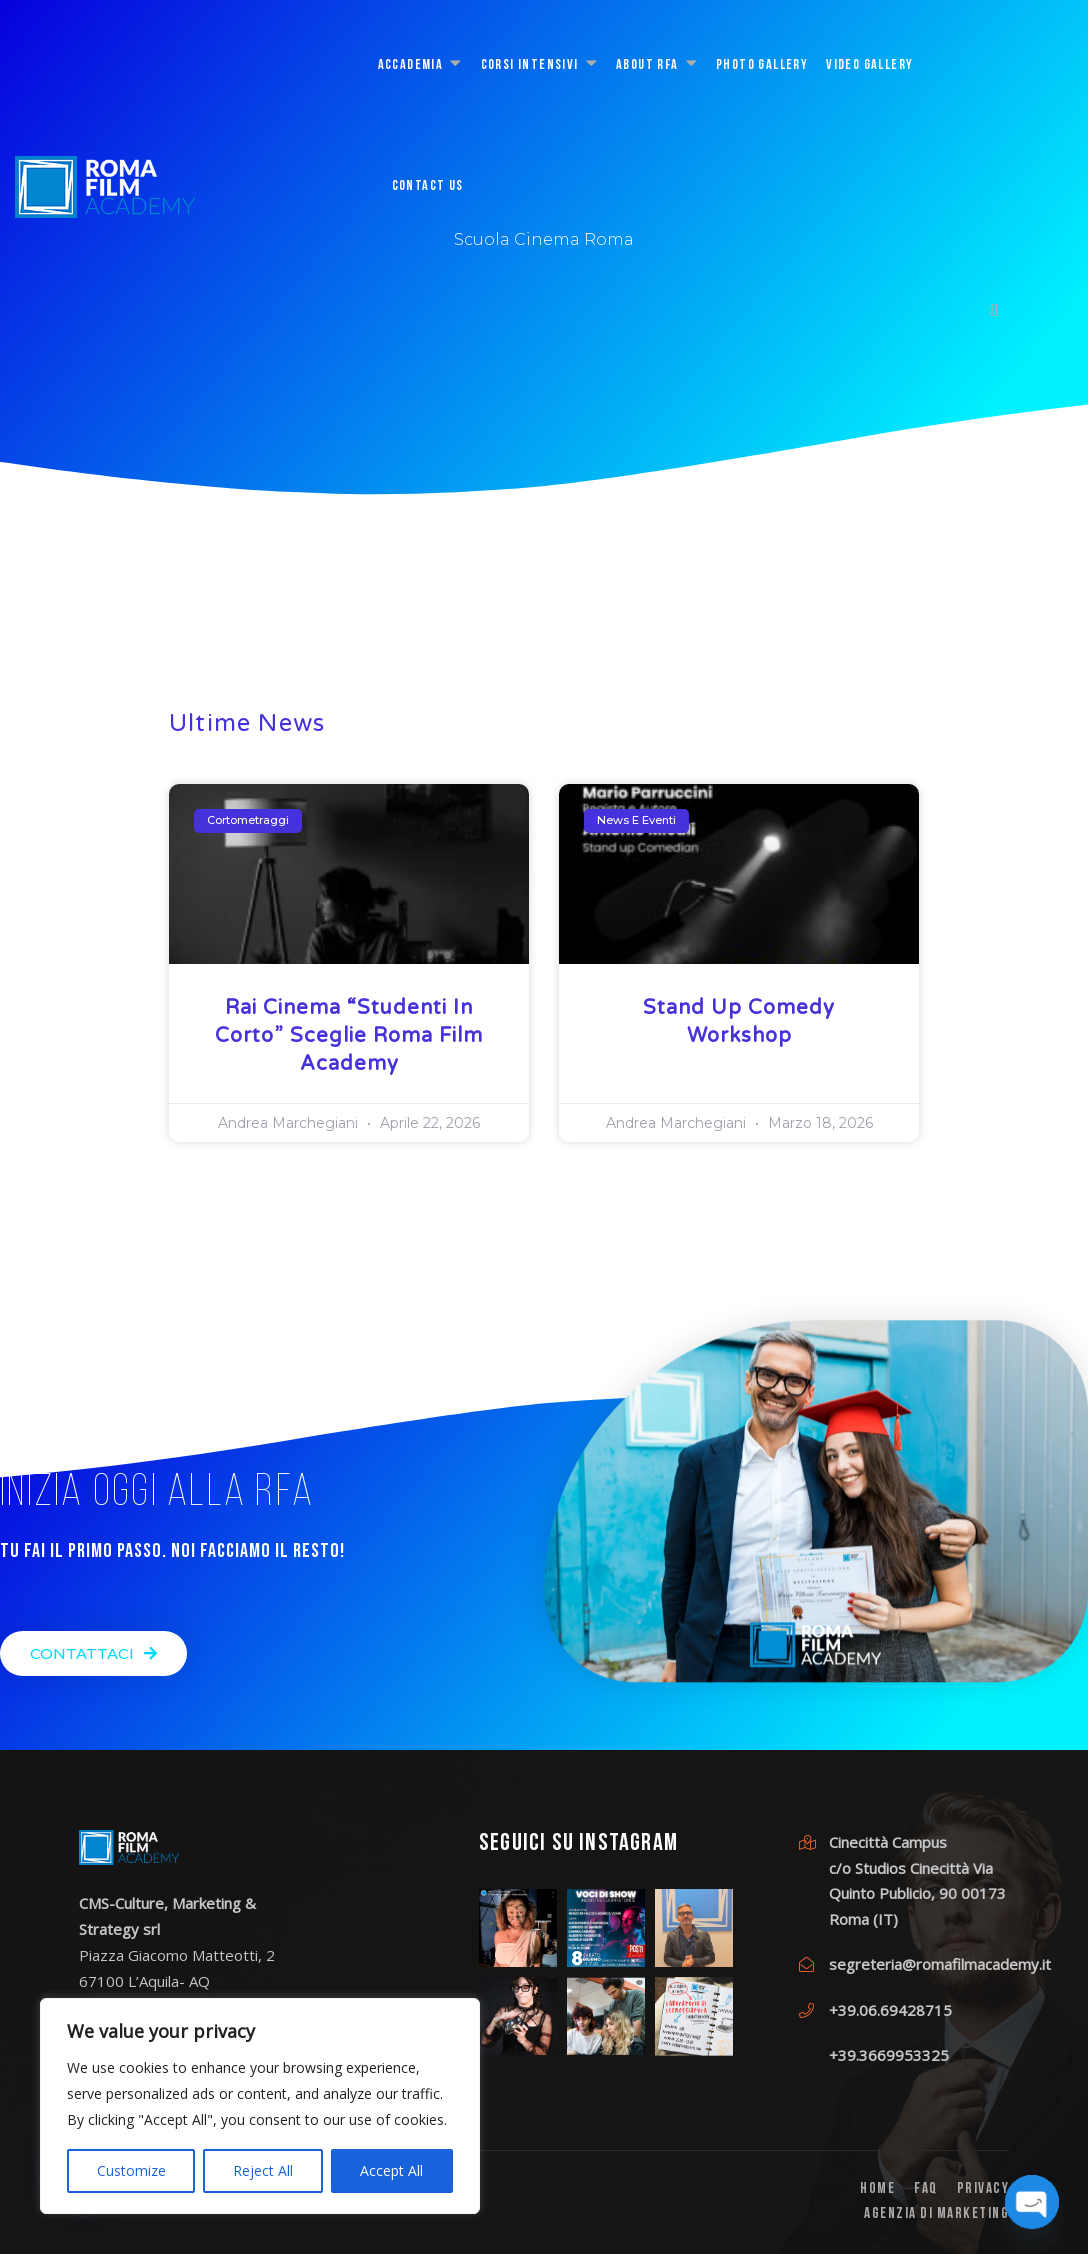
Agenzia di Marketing (936, 2214)
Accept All (391, 2170)
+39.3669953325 (889, 2055)
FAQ (926, 2189)
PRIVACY (983, 2189)
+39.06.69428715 (890, 2010)
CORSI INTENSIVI (530, 65)
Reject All (263, 2170)
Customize (131, 2170)
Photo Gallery (762, 65)
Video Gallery (869, 65)
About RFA (647, 65)
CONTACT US (428, 186)
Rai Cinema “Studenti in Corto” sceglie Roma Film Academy (349, 1036)
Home (877, 2189)
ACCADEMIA (411, 65)
